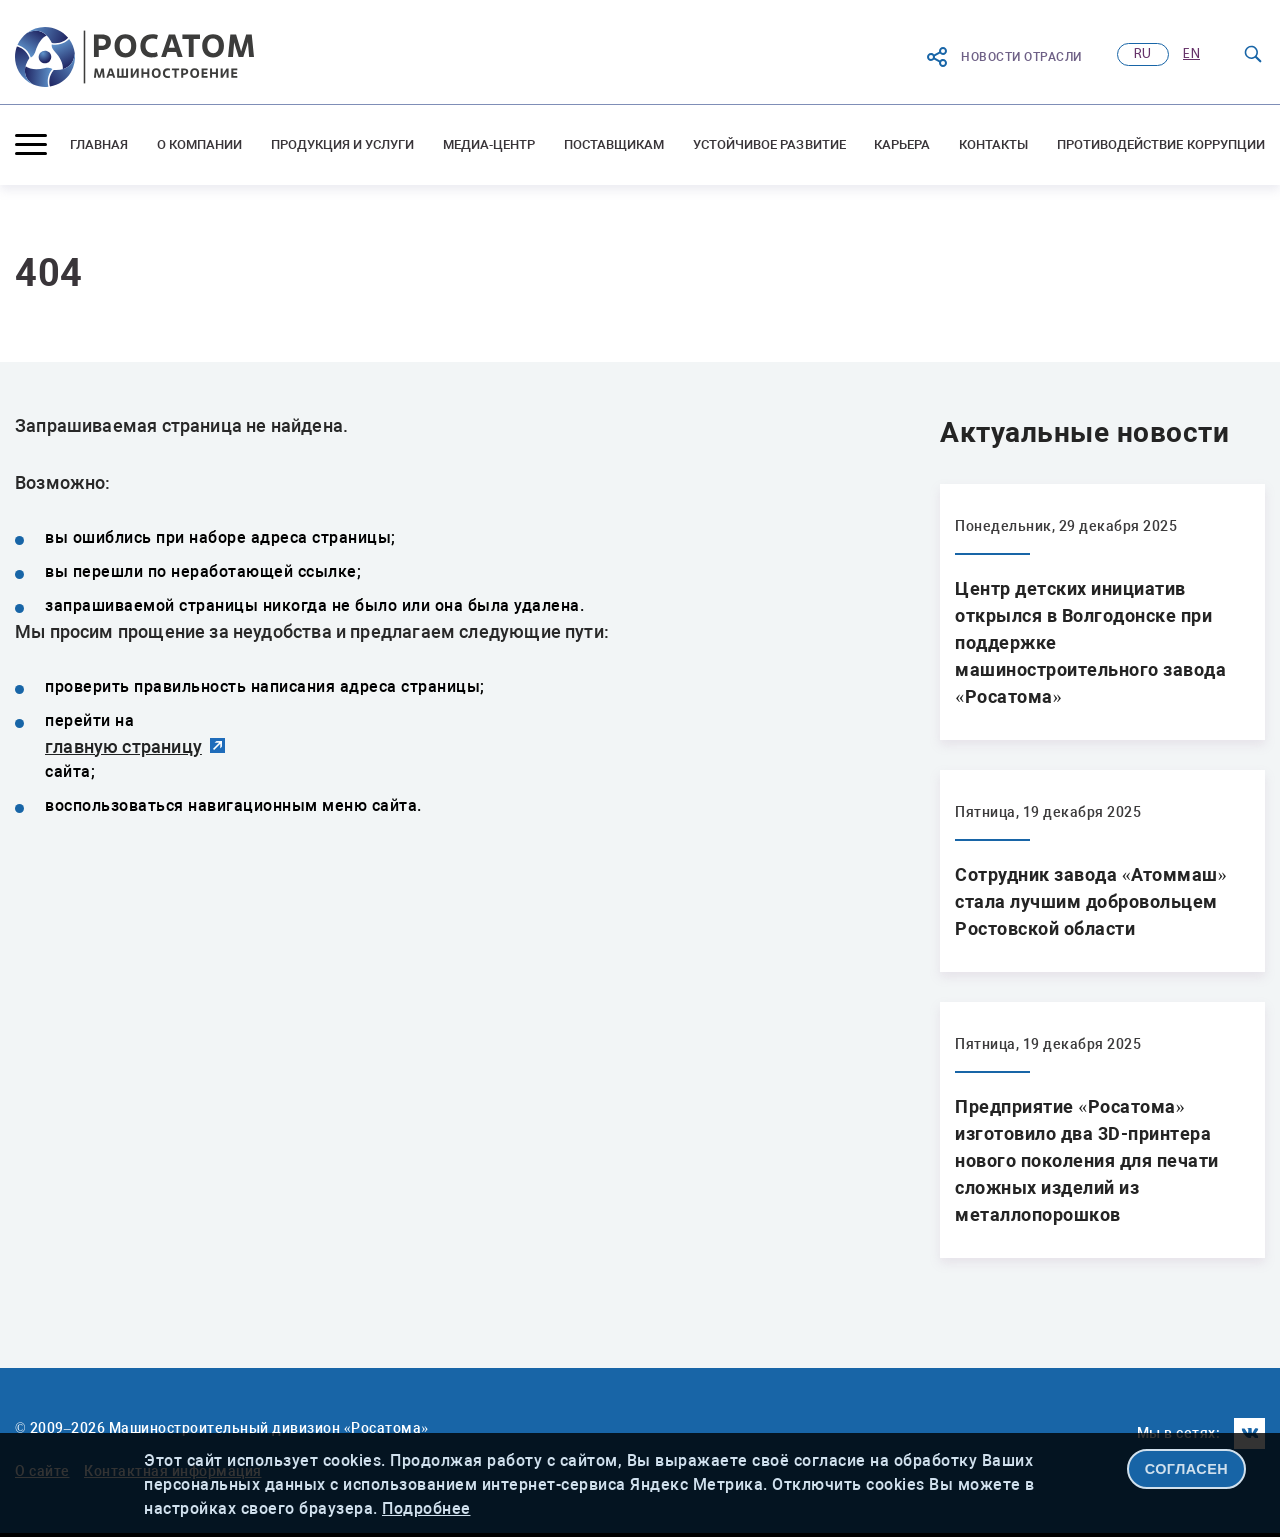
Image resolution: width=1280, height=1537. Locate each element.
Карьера (902, 144)
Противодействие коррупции (1161, 144)
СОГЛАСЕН (1187, 1469)
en (1191, 54)
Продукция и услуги (343, 144)
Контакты (993, 144)
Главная (99, 144)
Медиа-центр (489, 144)
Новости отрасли (1003, 57)
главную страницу (123, 746)
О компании (200, 144)
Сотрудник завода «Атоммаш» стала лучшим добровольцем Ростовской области (1091, 901)
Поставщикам (614, 144)
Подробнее (426, 1508)
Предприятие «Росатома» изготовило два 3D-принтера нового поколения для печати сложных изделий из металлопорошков (1087, 1160)
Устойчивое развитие (769, 144)
